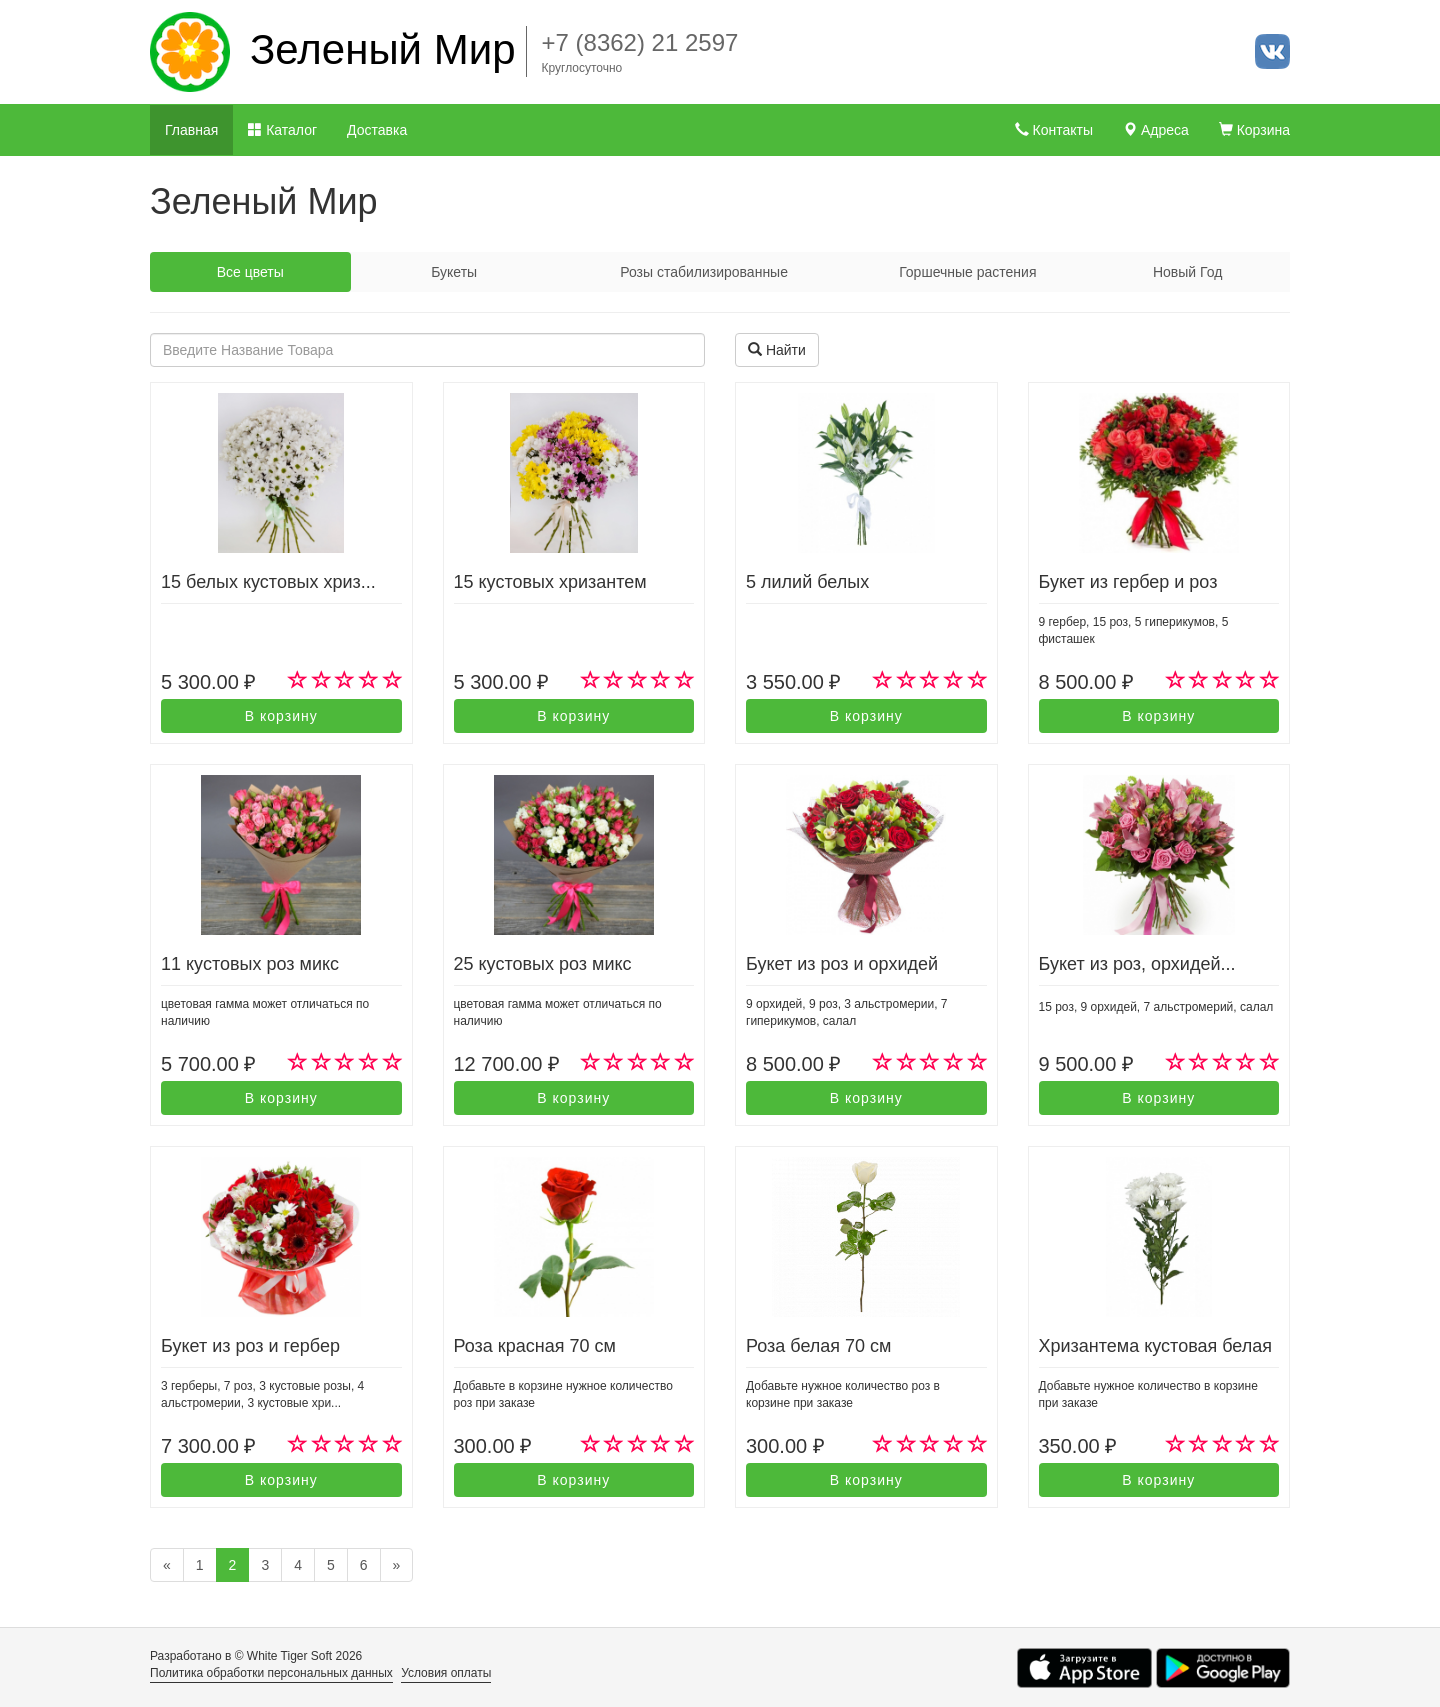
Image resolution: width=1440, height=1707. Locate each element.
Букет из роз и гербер (250, 1346)
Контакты (1054, 130)
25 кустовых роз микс (543, 964)
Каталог (282, 130)
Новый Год (1187, 272)
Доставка (377, 130)
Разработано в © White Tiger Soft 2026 (256, 1656)
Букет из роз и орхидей (842, 964)
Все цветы (250, 272)
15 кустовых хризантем (550, 582)
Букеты (454, 272)
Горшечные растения (967, 272)
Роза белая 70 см (818, 1346)
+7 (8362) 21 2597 (640, 42)
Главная (191, 130)
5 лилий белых (807, 582)
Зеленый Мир (383, 49)
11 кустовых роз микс (250, 964)
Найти (777, 350)
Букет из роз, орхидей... (1137, 964)
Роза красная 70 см (535, 1346)
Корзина (1254, 130)
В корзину (281, 716)
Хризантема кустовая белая (1156, 1346)
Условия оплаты (446, 1673)
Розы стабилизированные (704, 272)
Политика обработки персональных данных (271, 1673)
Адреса (1156, 130)
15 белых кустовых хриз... (268, 582)
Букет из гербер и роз (1128, 582)
